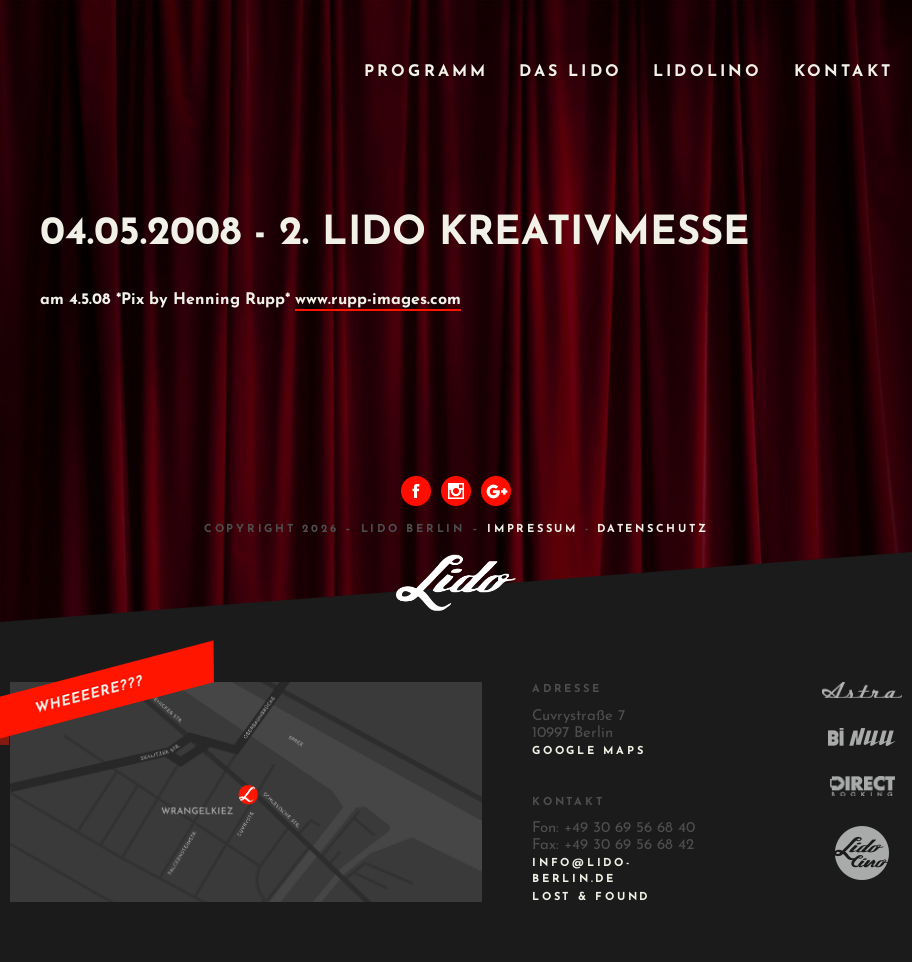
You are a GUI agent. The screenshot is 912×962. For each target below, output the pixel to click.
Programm (426, 72)
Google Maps (588, 751)
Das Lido (570, 72)
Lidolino (708, 72)
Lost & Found (591, 897)
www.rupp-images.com (378, 300)
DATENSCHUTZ (652, 529)
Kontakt (843, 72)
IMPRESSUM (532, 529)
